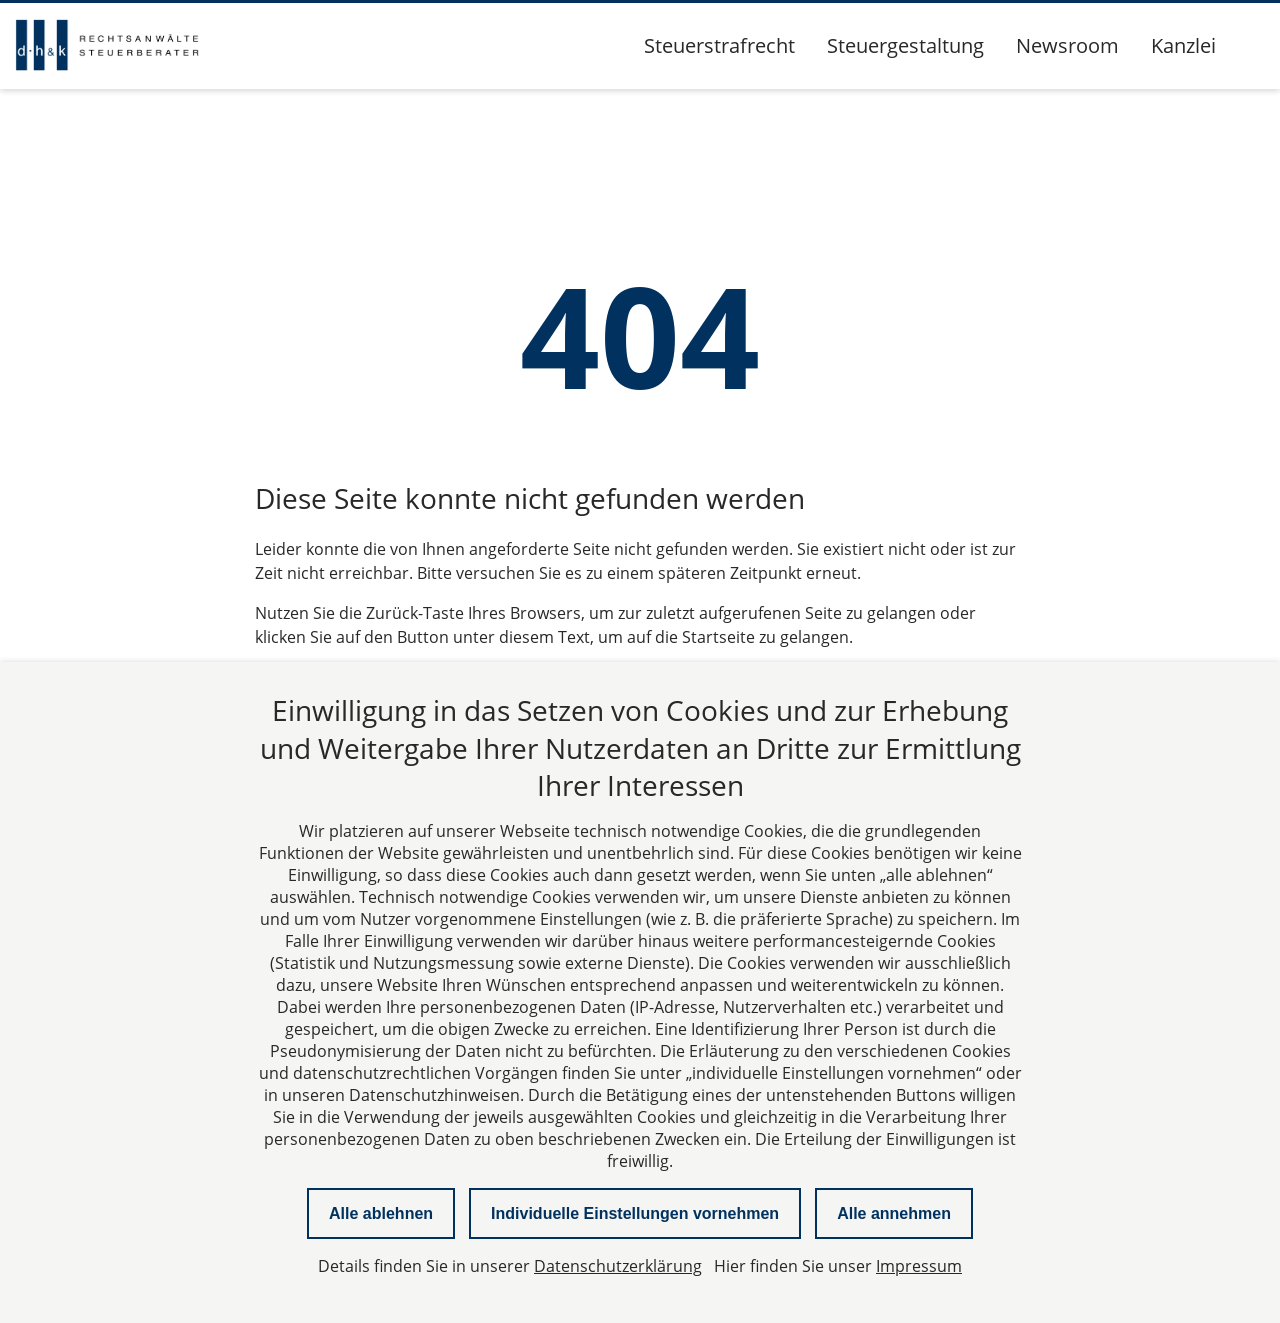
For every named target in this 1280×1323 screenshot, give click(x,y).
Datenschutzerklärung (618, 1266)
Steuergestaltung (905, 45)
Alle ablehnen (381, 1213)
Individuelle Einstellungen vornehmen (635, 1213)
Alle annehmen (894, 1213)
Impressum (919, 1266)
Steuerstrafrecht (719, 45)
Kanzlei (1183, 45)
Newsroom (1067, 45)
